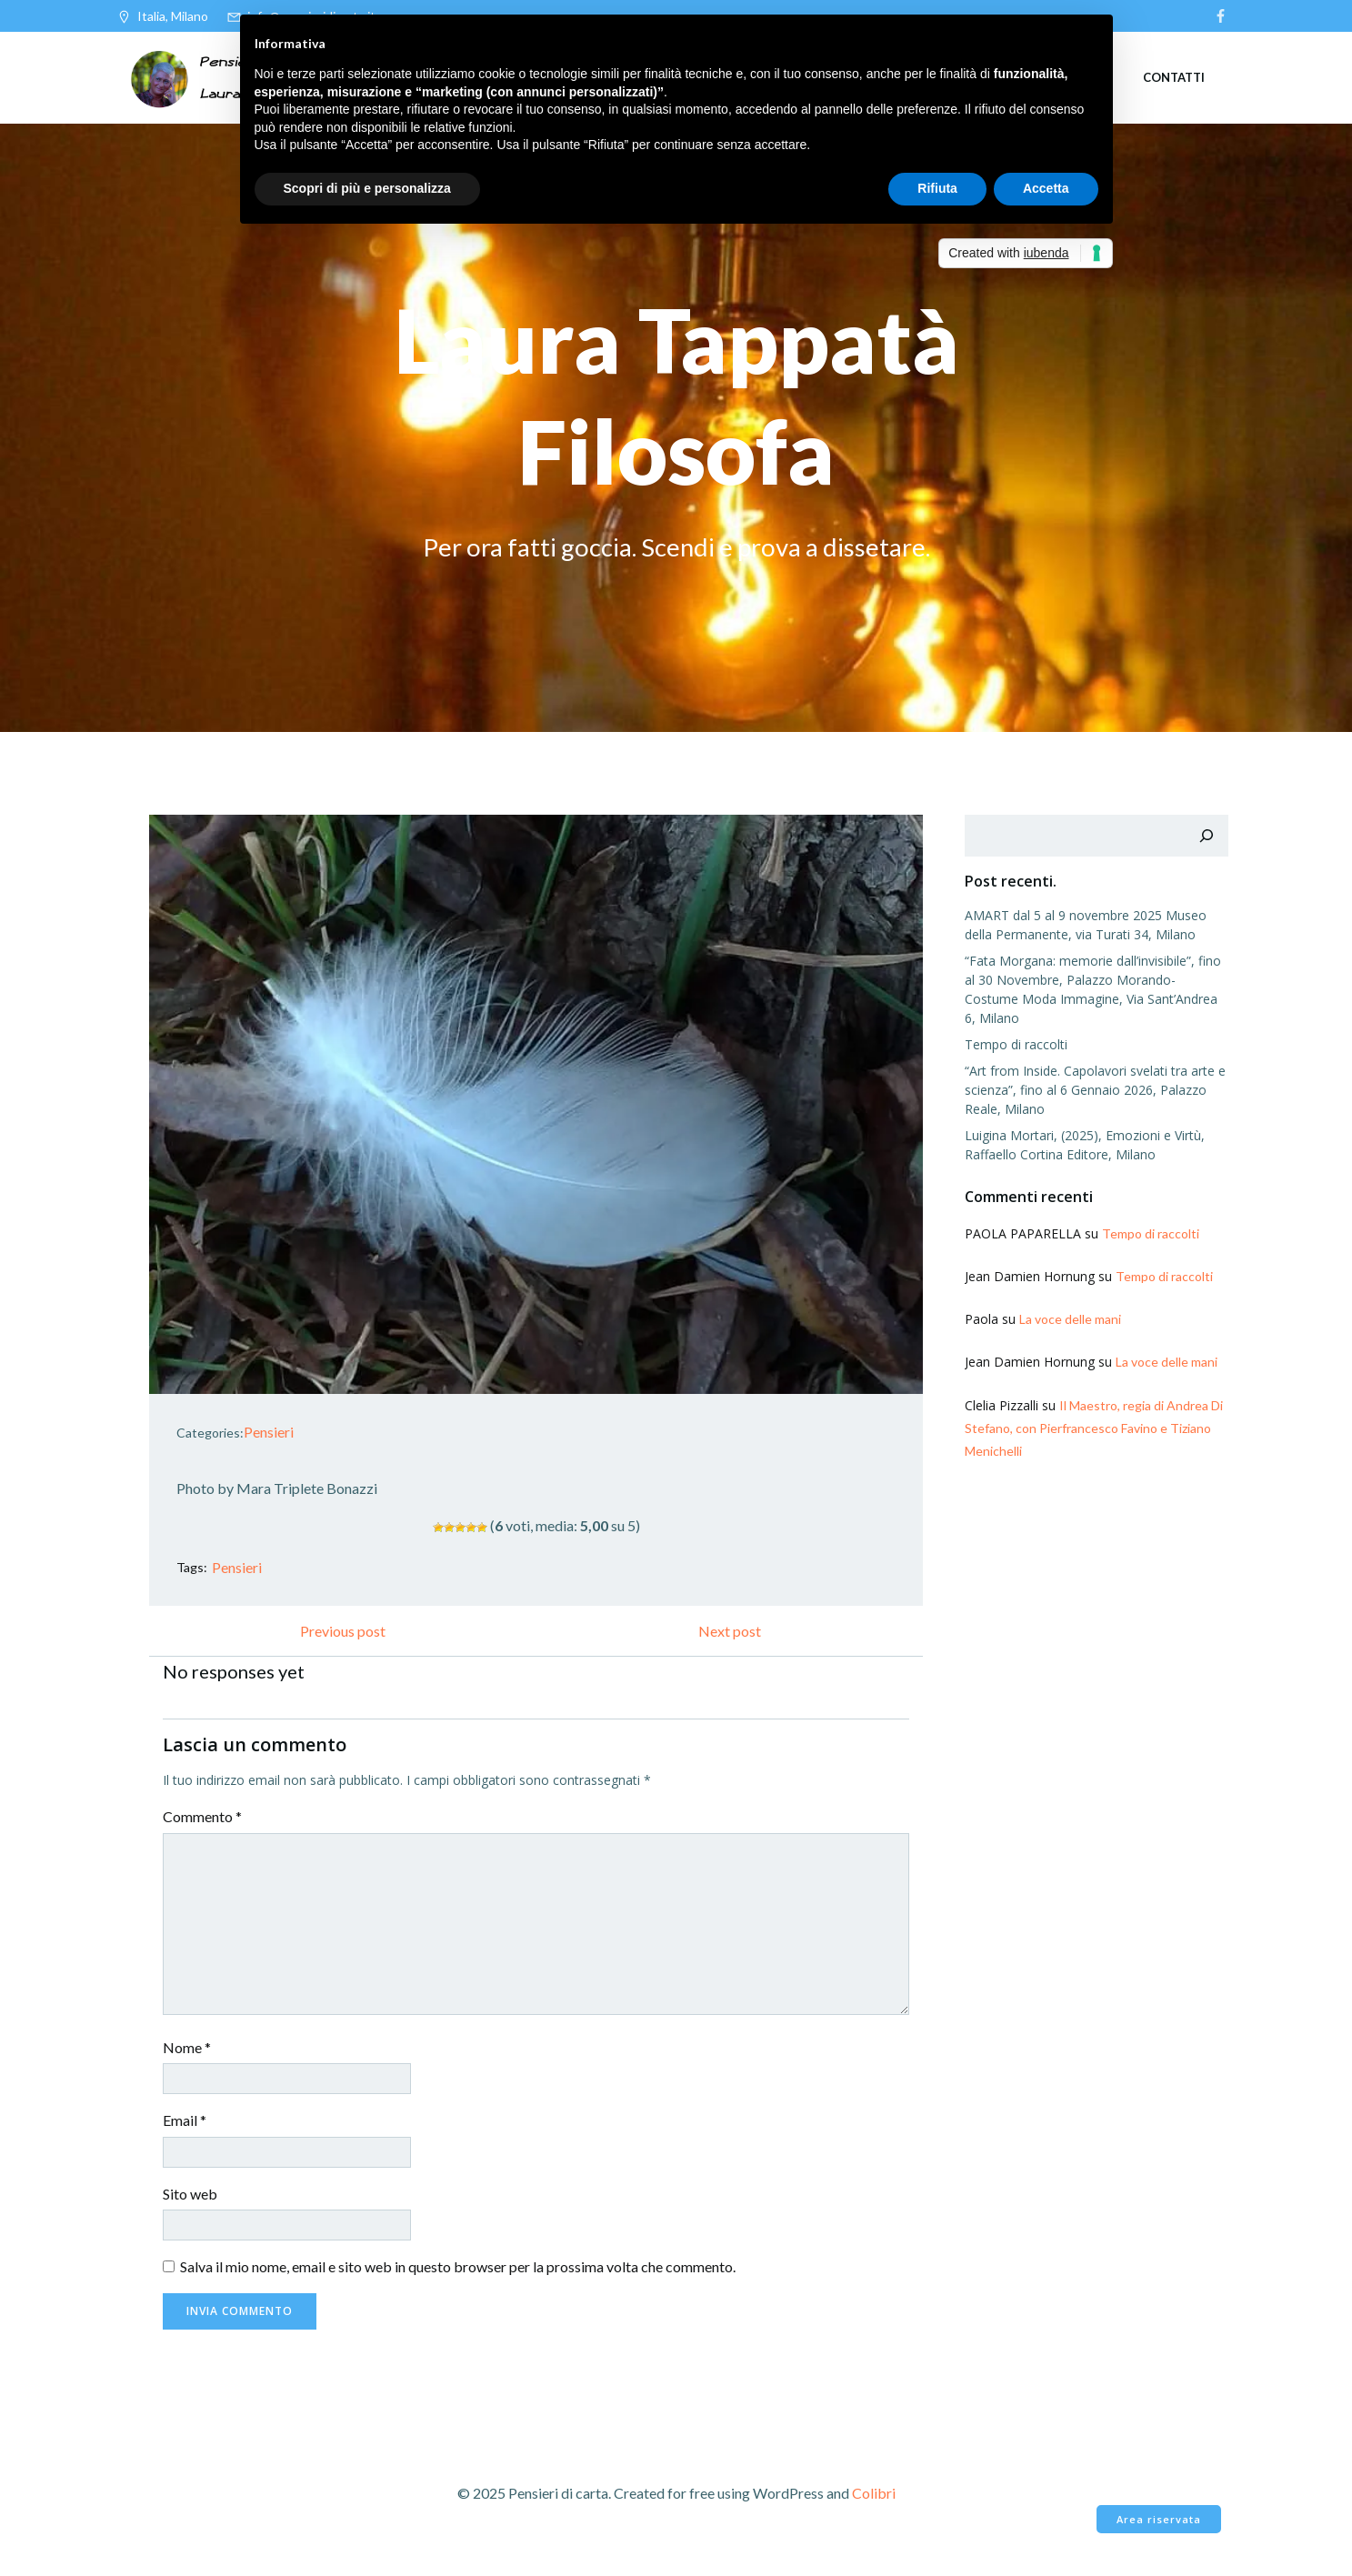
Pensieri (270, 1432)
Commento (204, 1818)
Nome (189, 2048)
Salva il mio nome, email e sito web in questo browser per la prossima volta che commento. (459, 2268)
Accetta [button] (1046, 188)
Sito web (192, 2194)
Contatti (1174, 76)
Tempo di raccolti (1015, 1026)
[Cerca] (1207, 836)
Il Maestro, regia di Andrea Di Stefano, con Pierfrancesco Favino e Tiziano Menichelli (1093, 1408)
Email (186, 2121)
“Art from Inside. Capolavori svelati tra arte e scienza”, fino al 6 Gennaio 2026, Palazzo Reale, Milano (1094, 1071)
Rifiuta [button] (937, 188)
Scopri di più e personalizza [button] (367, 188)
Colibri (874, 2494)
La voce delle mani (1069, 1300)
